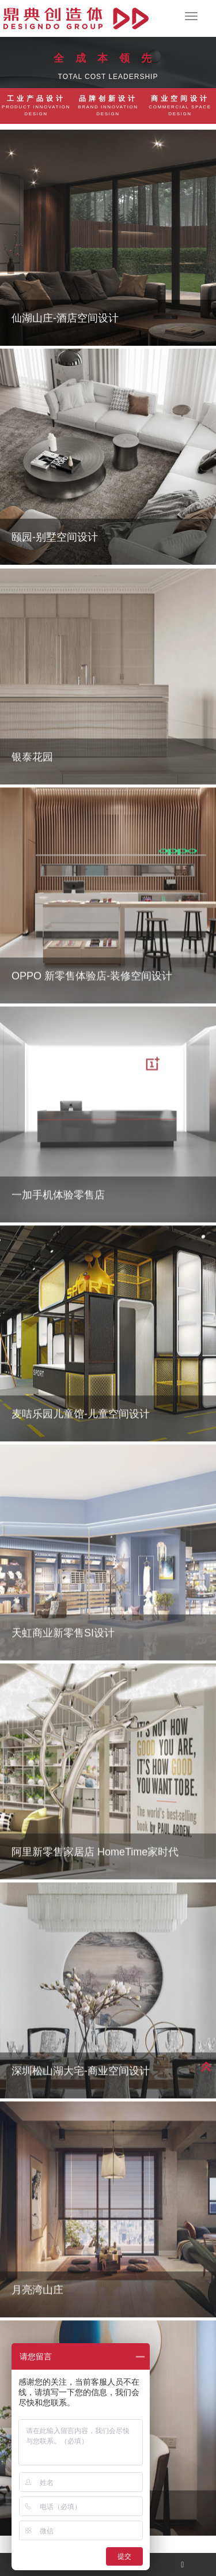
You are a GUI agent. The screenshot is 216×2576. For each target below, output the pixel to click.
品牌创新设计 (108, 106)
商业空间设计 (180, 106)
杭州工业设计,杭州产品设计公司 (76, 18)
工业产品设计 (36, 106)
